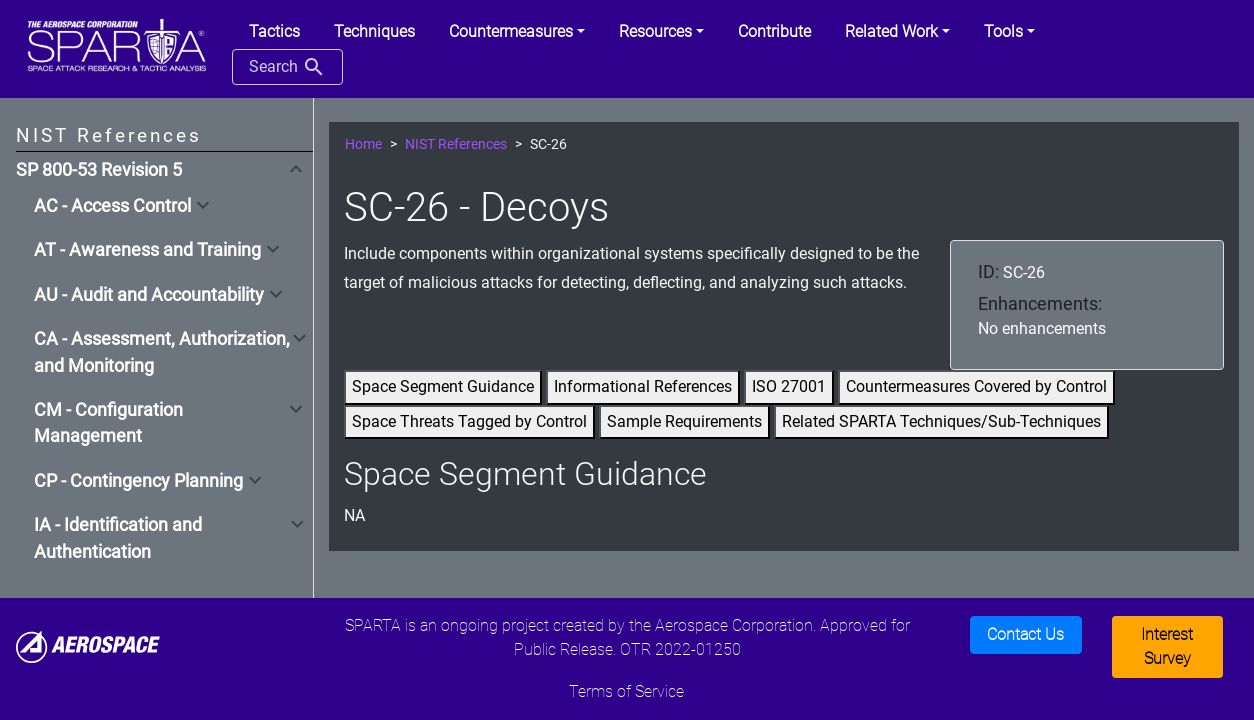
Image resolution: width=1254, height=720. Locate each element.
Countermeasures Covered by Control (976, 386)
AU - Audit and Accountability (149, 295)
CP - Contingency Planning (138, 481)
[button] (517, 32)
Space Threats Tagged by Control (469, 421)
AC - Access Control (112, 206)
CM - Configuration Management (108, 423)
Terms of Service (626, 691)
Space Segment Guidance (443, 386)
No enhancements (1042, 328)
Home (363, 144)
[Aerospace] (88, 645)
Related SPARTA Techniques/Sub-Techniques (941, 421)
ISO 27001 (789, 386)
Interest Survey (1167, 646)
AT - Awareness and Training (147, 250)
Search (287, 67)
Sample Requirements (684, 421)
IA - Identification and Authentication (118, 538)
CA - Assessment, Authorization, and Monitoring (162, 352)
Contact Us (1025, 634)
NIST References (456, 144)
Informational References (643, 386)
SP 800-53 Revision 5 (99, 170)
